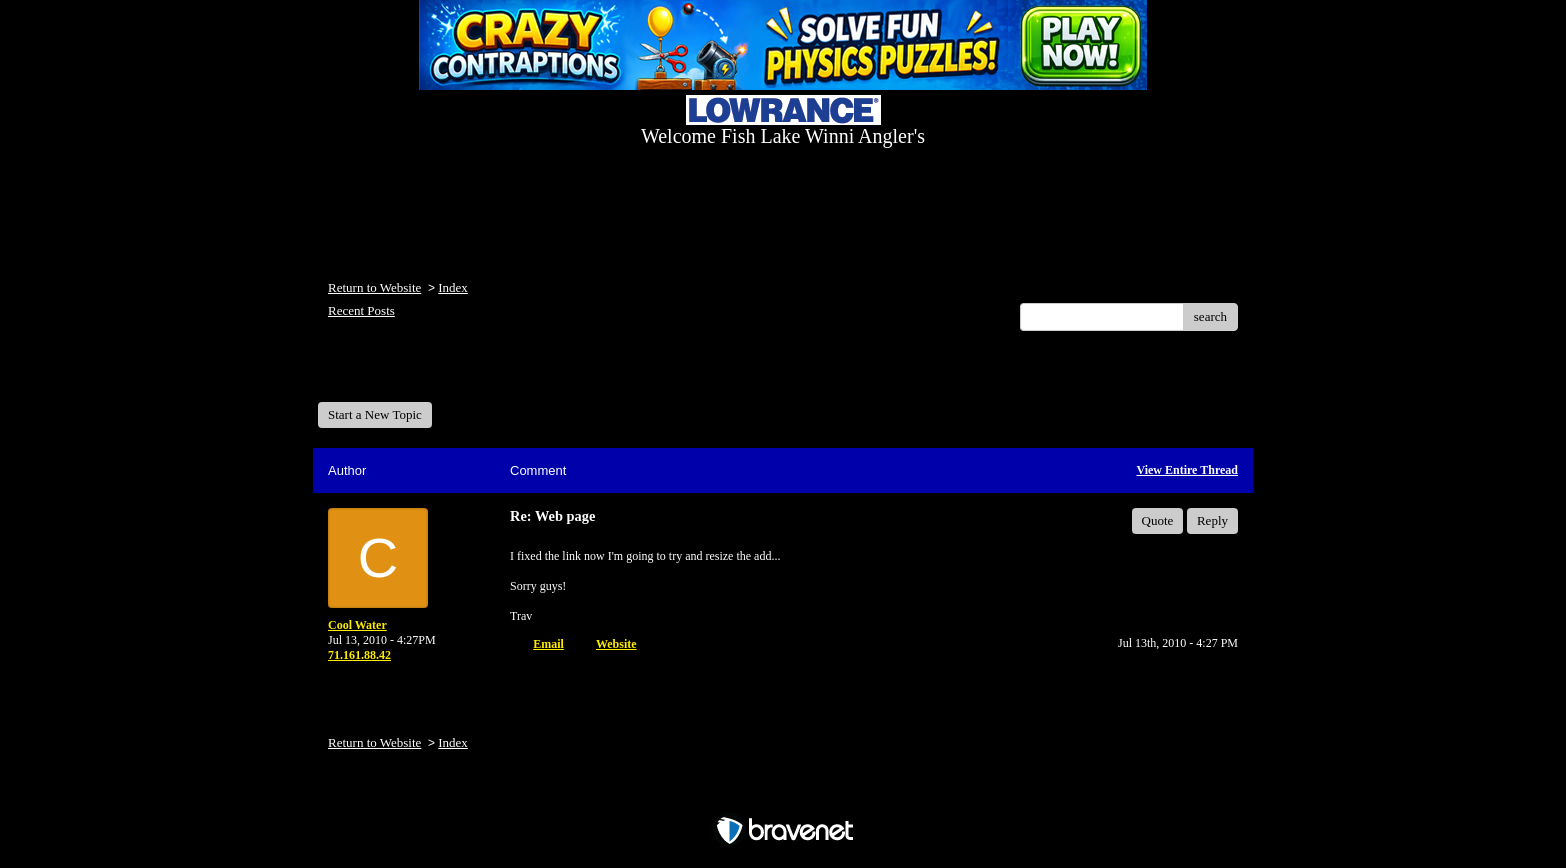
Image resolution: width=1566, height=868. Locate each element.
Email (548, 644)
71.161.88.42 (359, 655)
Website (616, 644)
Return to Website (374, 287)
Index (453, 287)
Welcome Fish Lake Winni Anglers (426, 373)
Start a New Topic (375, 414)
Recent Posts (361, 310)
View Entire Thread (1187, 470)
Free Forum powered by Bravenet (783, 795)
